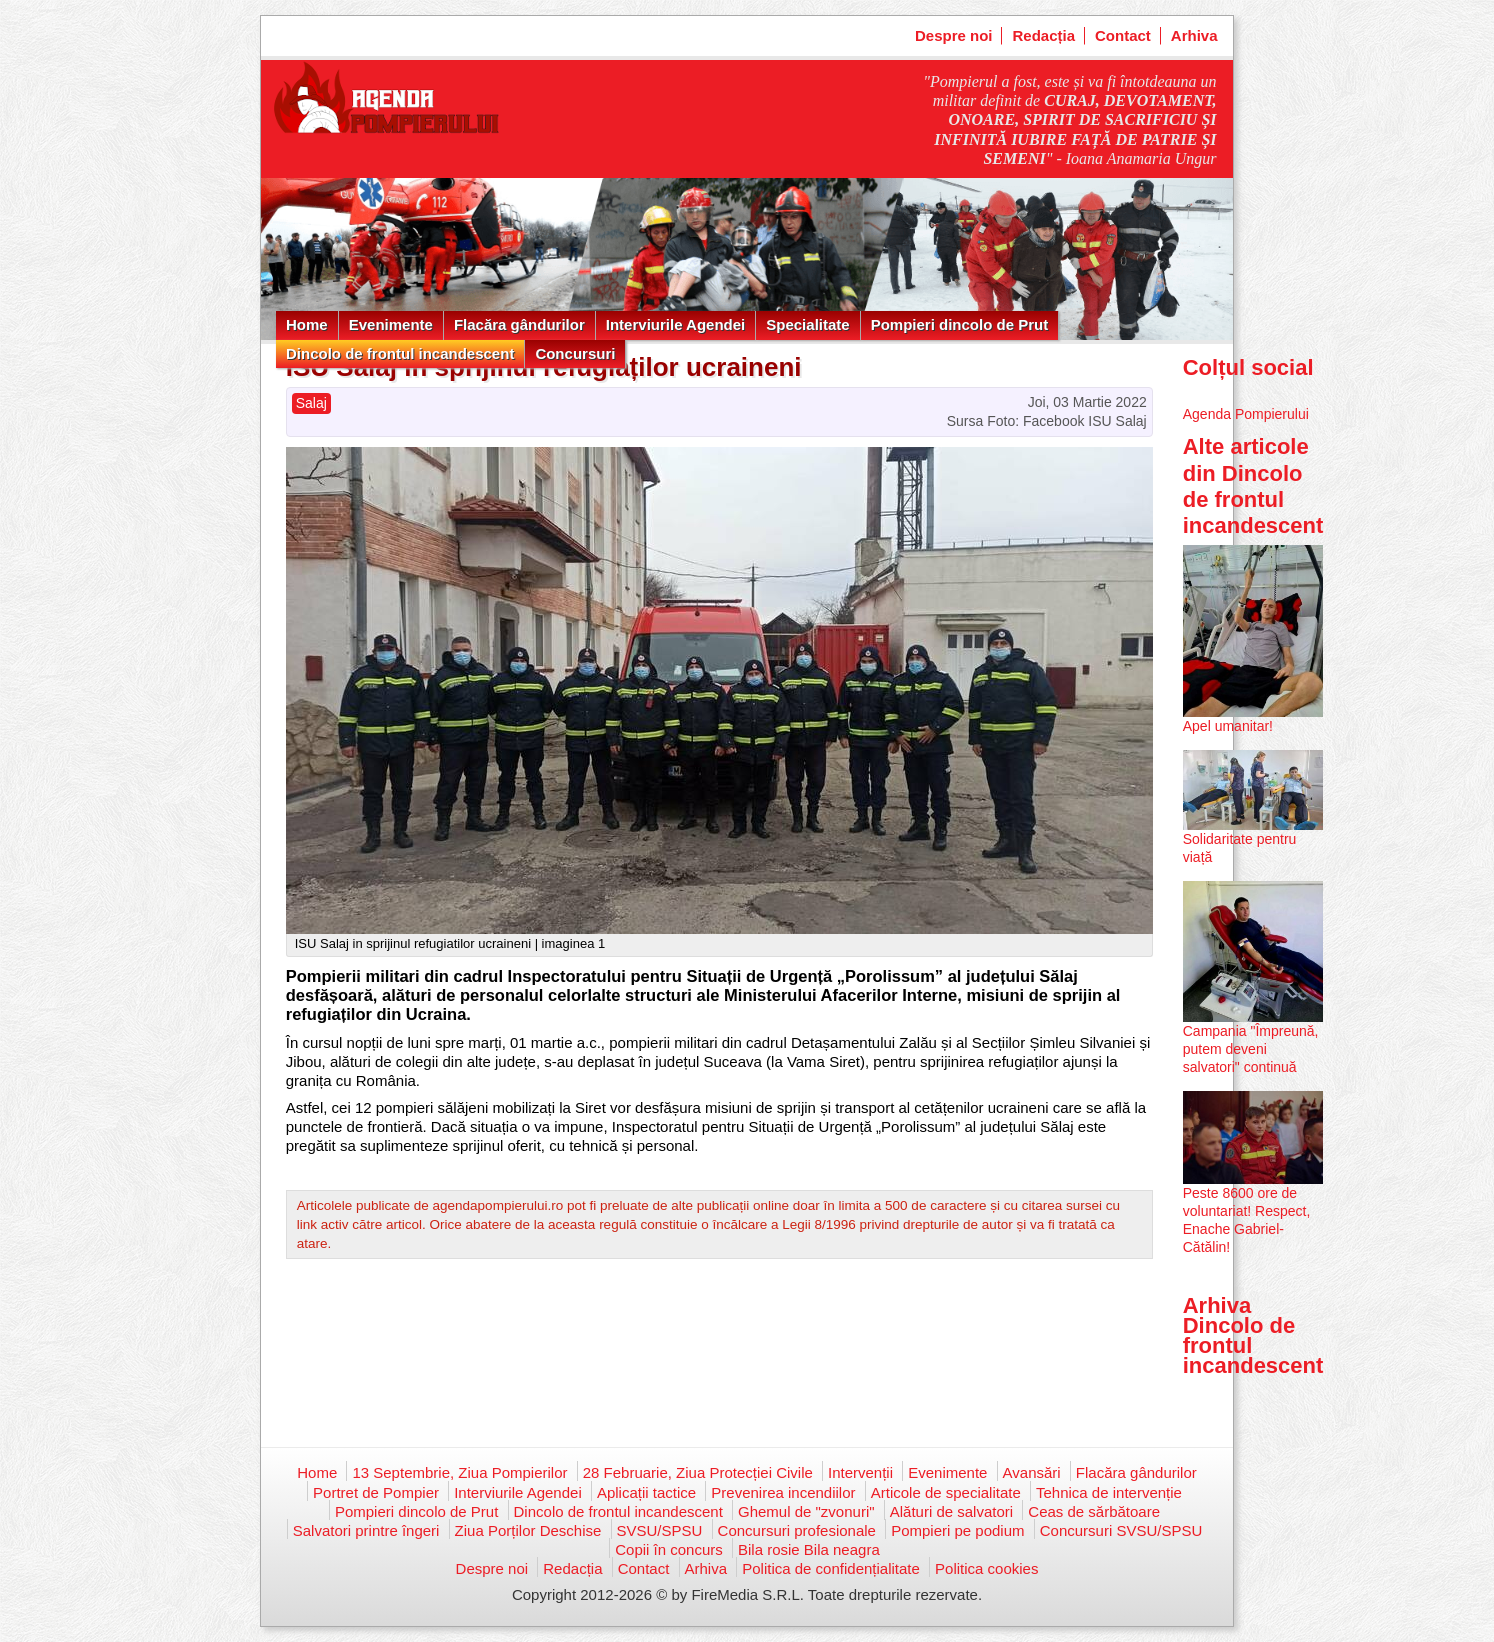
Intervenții (860, 1472)
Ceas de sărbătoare (1094, 1511)
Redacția (1043, 35)
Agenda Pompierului (1246, 414)
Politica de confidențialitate (831, 1568)
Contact (1123, 35)
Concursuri (575, 353)
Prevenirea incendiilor (783, 1492)
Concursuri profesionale (797, 1530)
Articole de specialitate (946, 1492)
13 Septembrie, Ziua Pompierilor (459, 1472)
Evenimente (391, 324)
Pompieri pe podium (957, 1530)
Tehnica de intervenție (1109, 1492)
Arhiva (1194, 35)
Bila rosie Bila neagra (809, 1549)
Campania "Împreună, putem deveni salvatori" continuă (1251, 1049)
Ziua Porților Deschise (528, 1530)
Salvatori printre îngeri (366, 1530)
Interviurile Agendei (675, 324)
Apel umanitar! (1228, 726)
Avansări (1032, 1472)
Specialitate (807, 324)
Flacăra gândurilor (519, 324)
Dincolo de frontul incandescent (400, 353)
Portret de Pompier (376, 1492)
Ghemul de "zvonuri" (806, 1511)
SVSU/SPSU (660, 1530)
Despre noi (954, 35)
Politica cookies (986, 1568)
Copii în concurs (669, 1549)
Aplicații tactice (646, 1492)
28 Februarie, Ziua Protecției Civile (698, 1472)
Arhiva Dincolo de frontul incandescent (1253, 1336)
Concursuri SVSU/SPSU (1121, 1530)
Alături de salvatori (951, 1511)
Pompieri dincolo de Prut (960, 324)
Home (307, 324)
